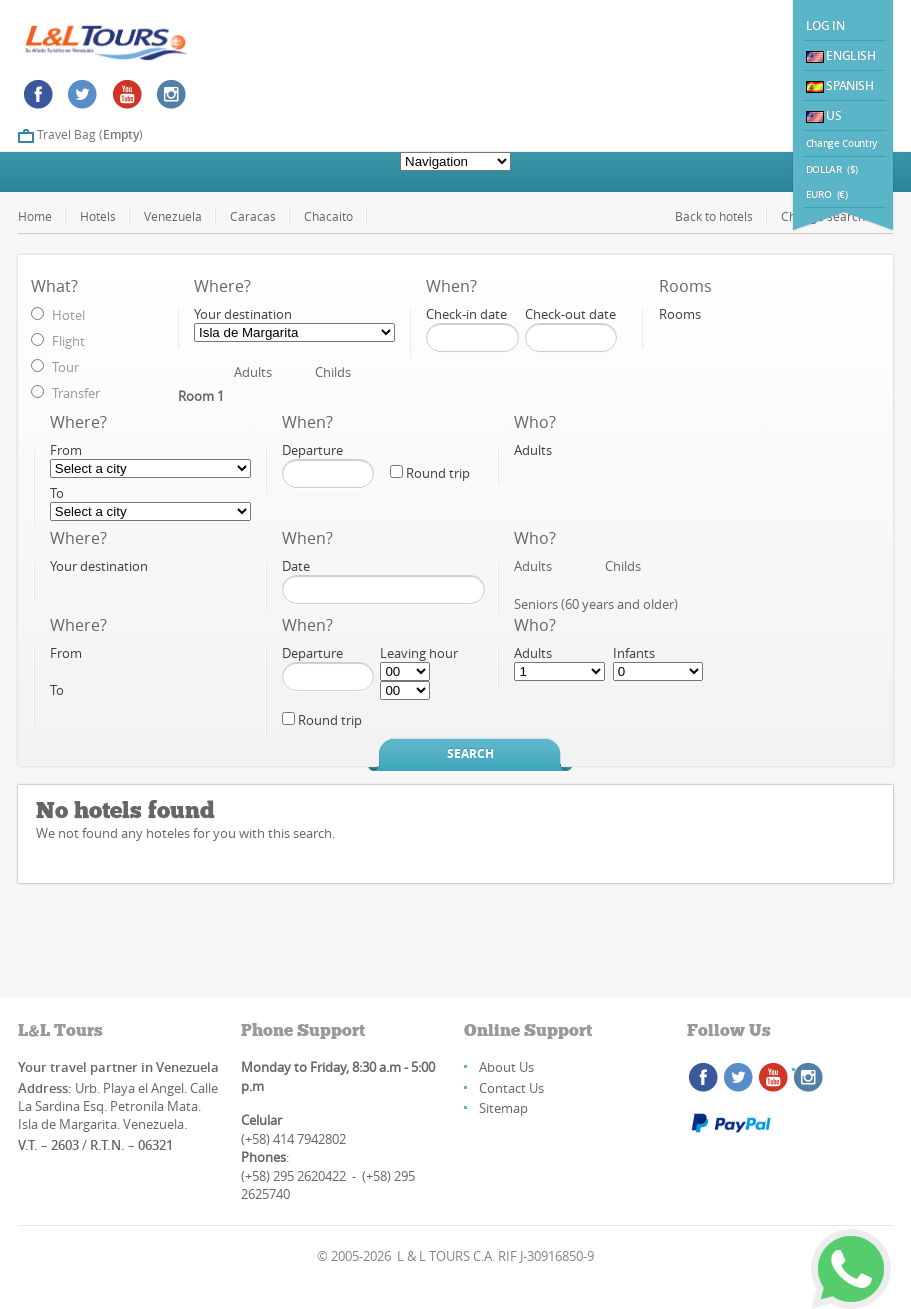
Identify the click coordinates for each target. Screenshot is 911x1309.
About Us (506, 1067)
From (66, 450)
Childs (333, 372)
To (57, 493)
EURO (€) (827, 194)
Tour (65, 367)
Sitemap (503, 1108)
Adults (253, 372)
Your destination (243, 314)
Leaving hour (419, 653)
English (841, 55)
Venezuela (173, 216)
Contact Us (511, 1088)
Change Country (841, 143)
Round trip (430, 473)
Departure (312, 450)
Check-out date (570, 314)
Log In (825, 25)
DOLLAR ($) (832, 169)
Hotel (68, 315)
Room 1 (201, 396)
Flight (68, 341)
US (824, 115)
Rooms (680, 314)
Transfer (76, 393)
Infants (634, 653)
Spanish (840, 85)
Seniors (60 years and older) (596, 604)
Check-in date (466, 314)
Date (296, 566)
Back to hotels (714, 216)
